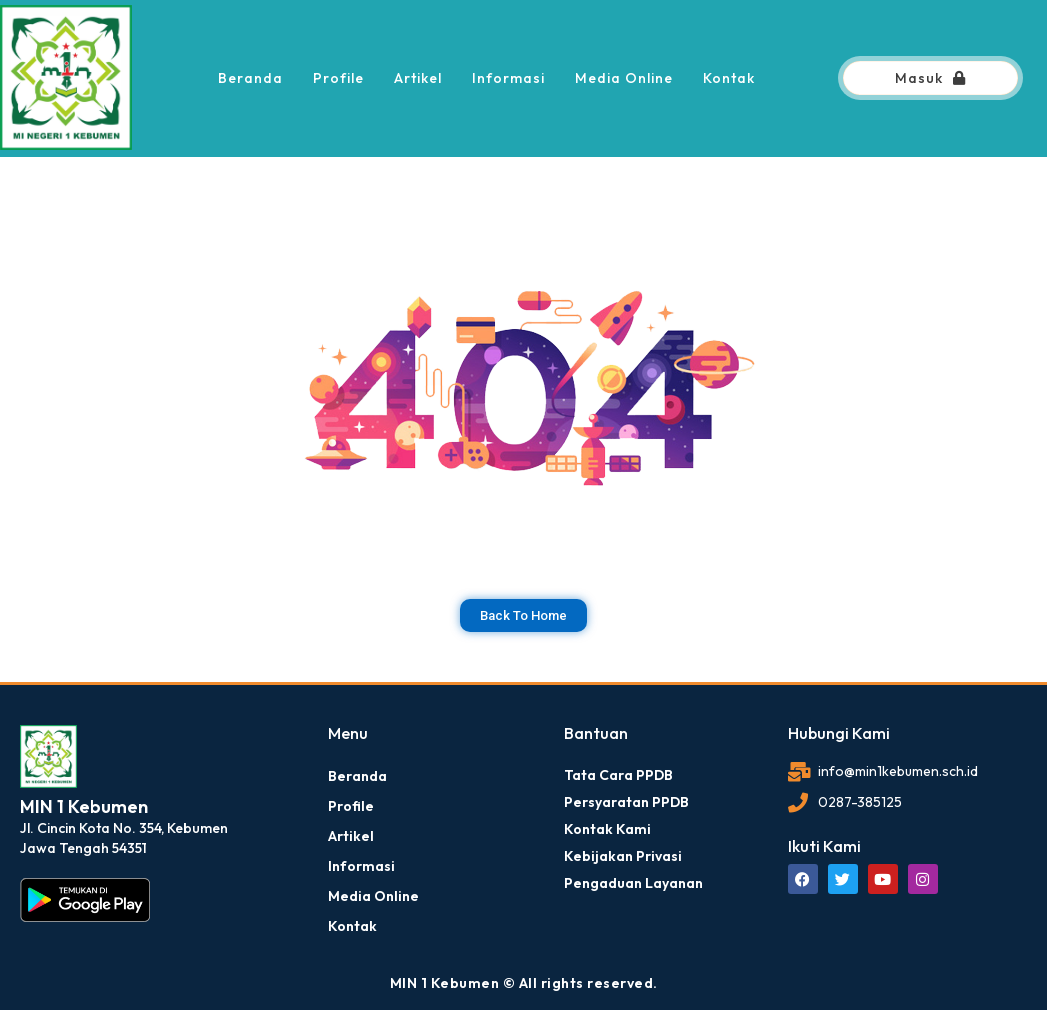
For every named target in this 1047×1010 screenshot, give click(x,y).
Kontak (729, 78)
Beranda (250, 78)
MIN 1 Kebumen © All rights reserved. (524, 983)
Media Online (624, 78)
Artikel (418, 78)
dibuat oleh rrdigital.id (27, 696)
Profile (338, 78)
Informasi (508, 78)
